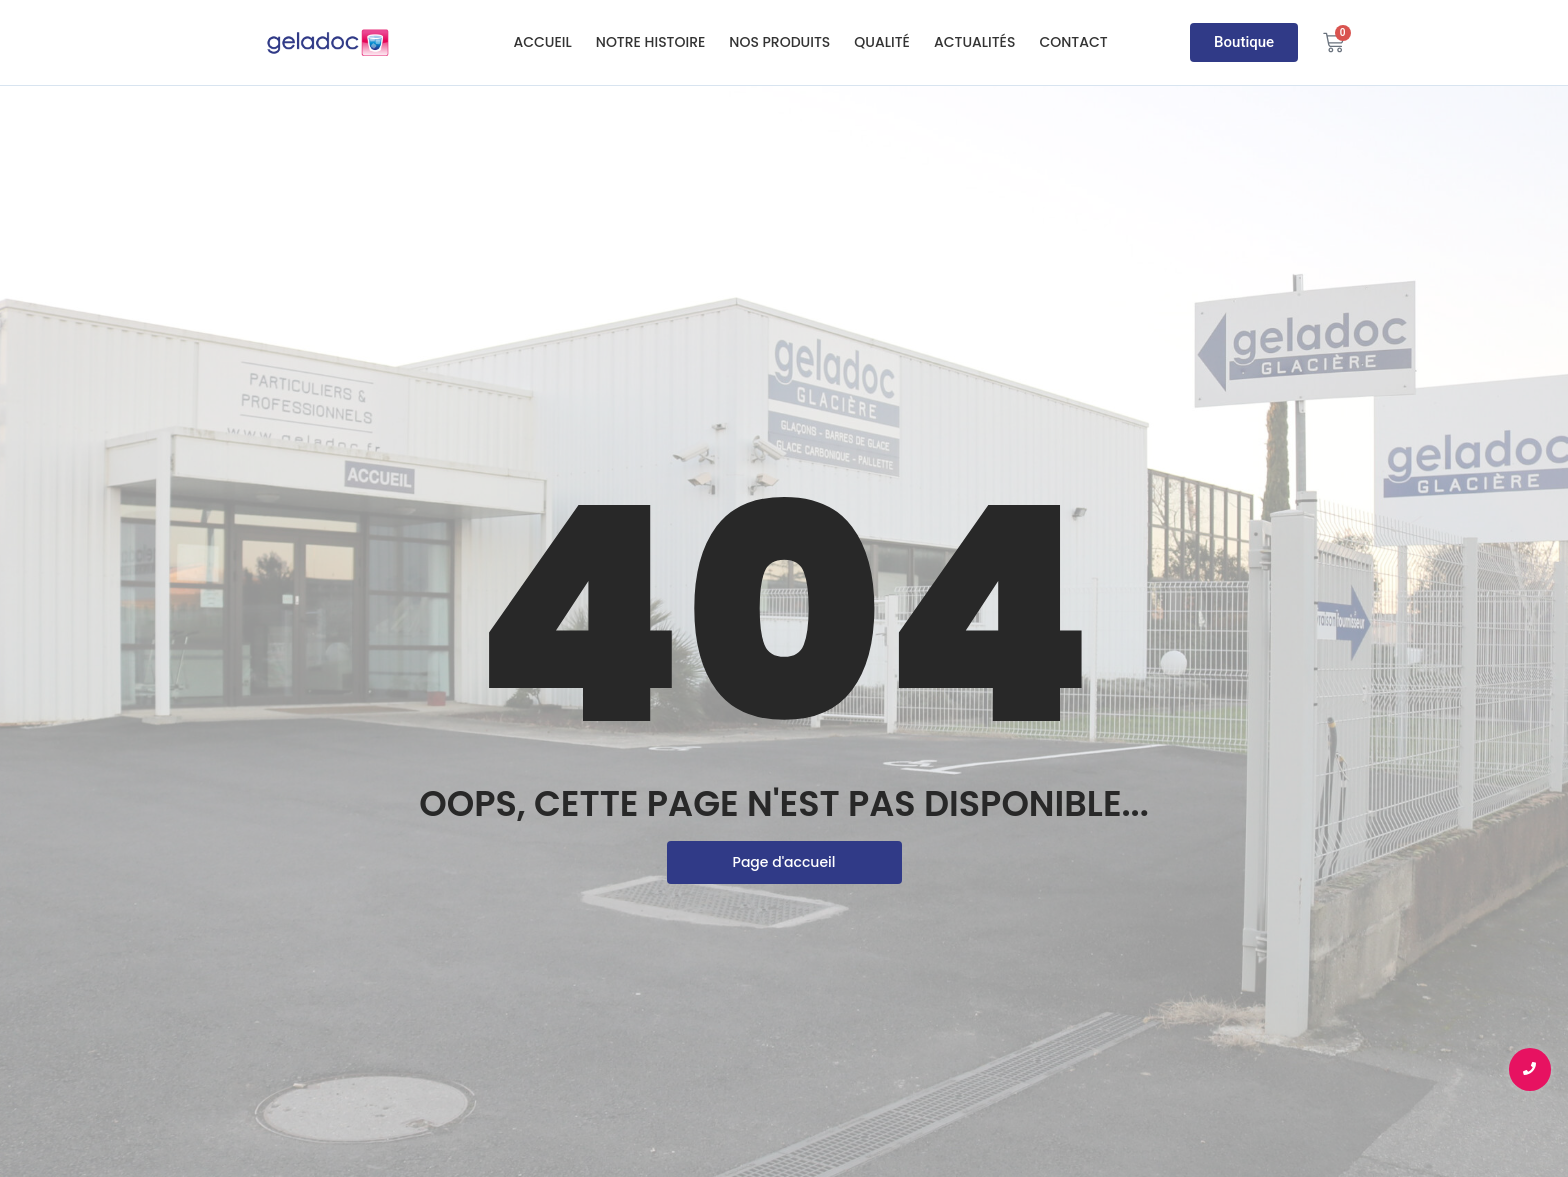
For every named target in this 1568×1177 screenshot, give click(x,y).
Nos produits (779, 42)
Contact (1073, 42)
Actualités (975, 42)
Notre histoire (651, 42)
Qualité (882, 42)
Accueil (542, 42)
